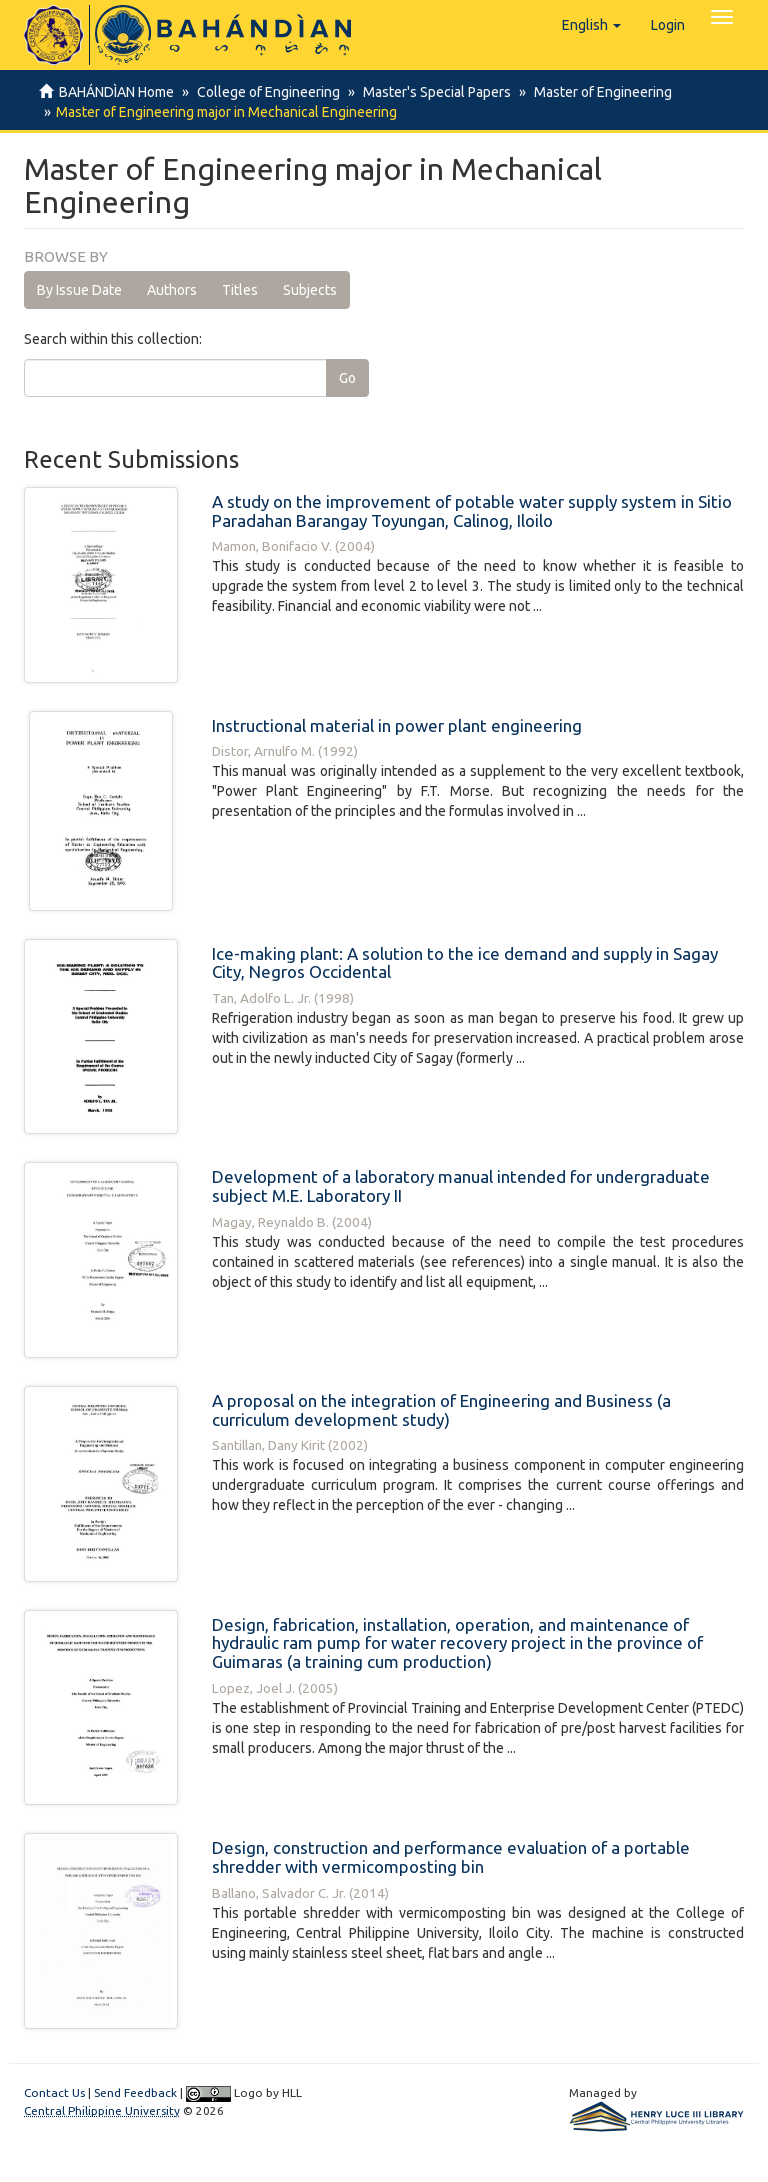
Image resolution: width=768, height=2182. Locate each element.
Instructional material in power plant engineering (397, 725)
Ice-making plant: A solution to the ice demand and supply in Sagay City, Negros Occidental (465, 963)
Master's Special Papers (431, 92)
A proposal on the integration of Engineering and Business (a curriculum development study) (441, 1410)
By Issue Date (79, 290)
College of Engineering (265, 92)
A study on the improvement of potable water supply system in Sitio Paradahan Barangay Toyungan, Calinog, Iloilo (472, 511)
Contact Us (54, 2092)
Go (347, 378)
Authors (172, 290)
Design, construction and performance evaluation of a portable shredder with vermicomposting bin (451, 1857)
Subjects (310, 290)
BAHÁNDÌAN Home (116, 92)
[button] (591, 25)
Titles (240, 290)
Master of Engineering (594, 92)
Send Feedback (135, 2092)
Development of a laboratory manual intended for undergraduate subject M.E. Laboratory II (461, 1186)
